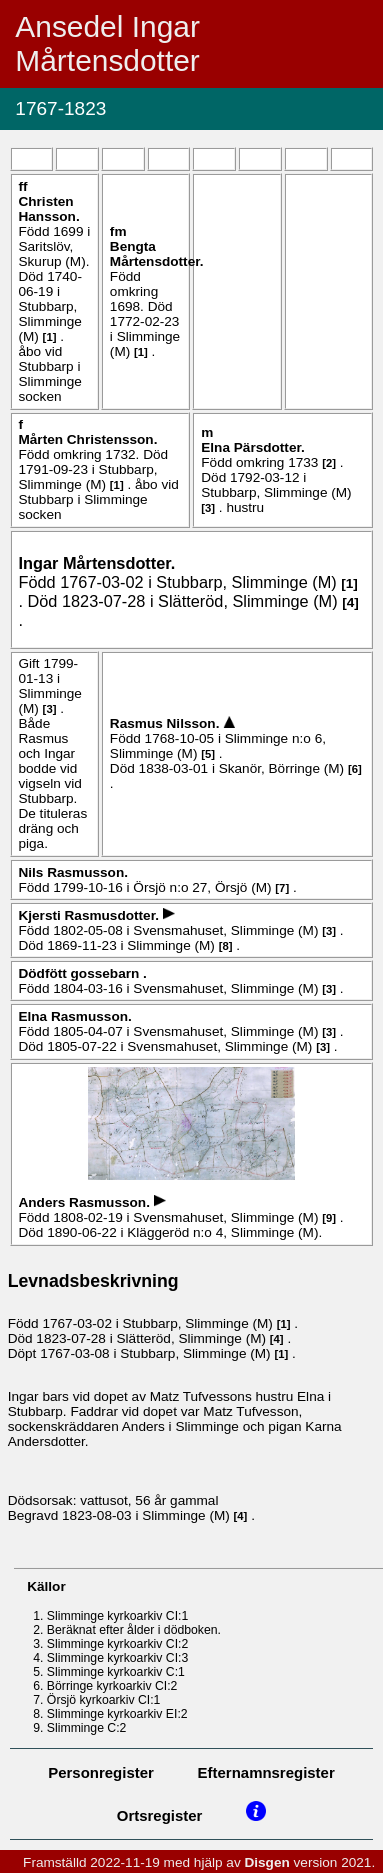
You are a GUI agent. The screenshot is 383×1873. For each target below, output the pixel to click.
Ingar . (96, 563)
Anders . (85, 1202)
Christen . (48, 209)
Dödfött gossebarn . (82, 973)
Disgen (266, 1862)
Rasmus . (166, 723)
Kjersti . (90, 915)
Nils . (73, 872)
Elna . (253, 447)
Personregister (101, 1772)
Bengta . (157, 254)
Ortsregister (160, 1815)
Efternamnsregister (266, 1772)
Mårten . (87, 439)
